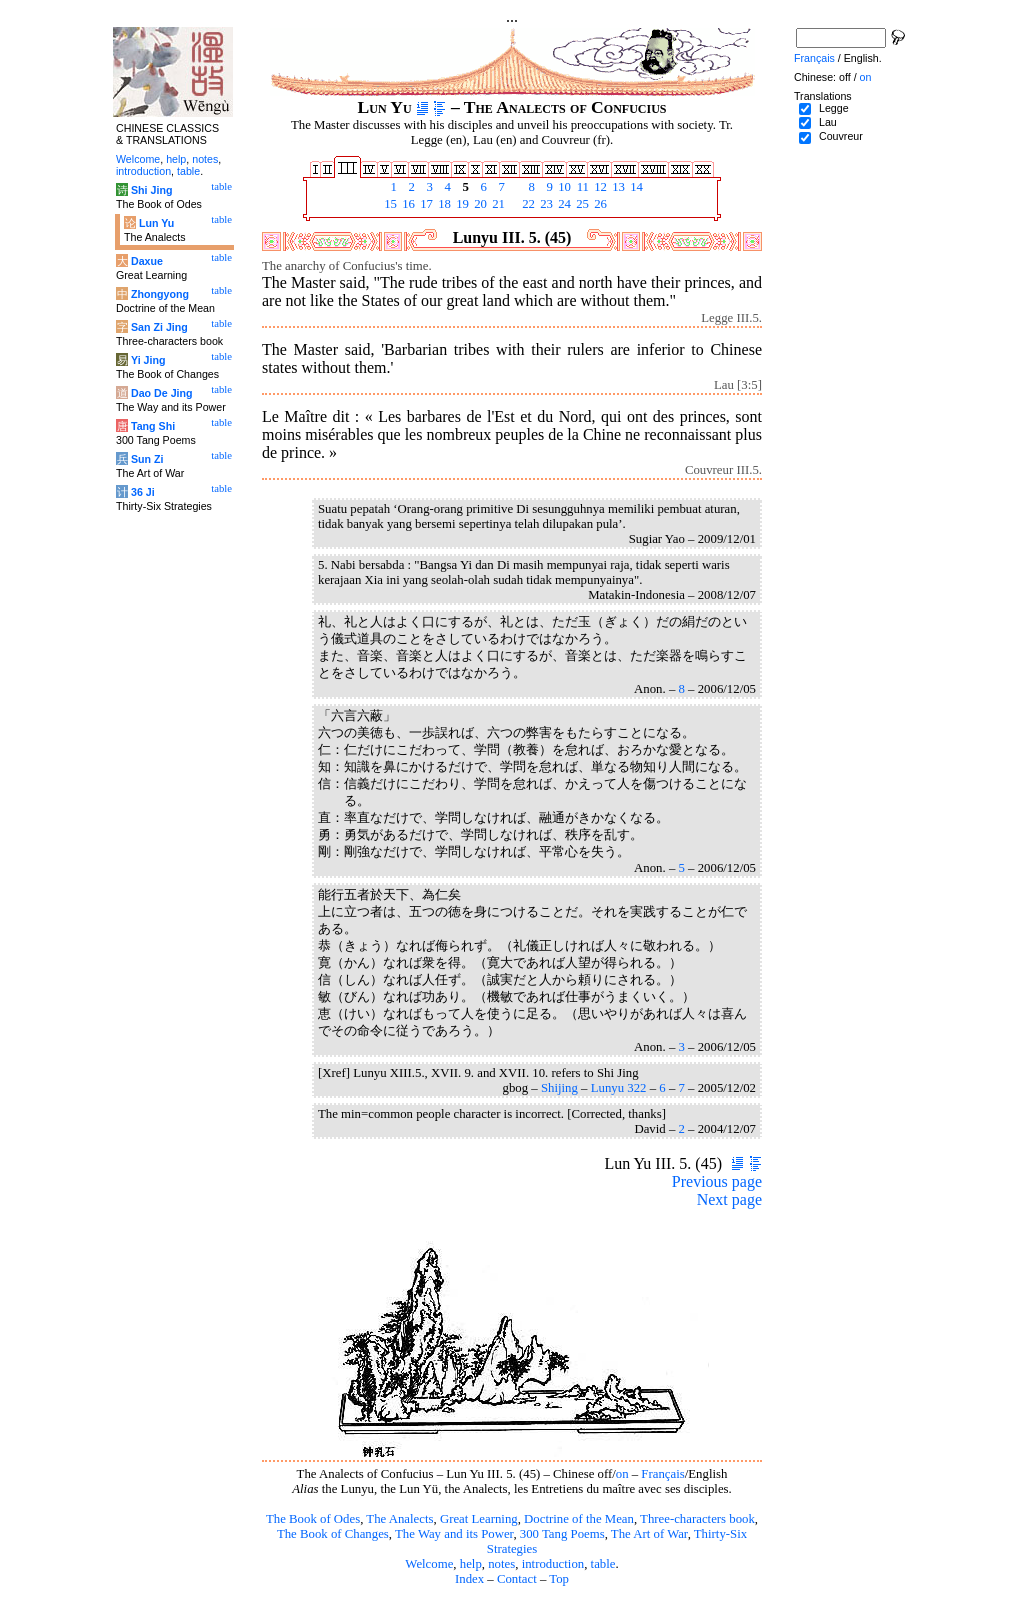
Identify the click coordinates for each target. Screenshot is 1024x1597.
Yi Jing (148, 360)
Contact (517, 1579)
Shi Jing (151, 190)
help (471, 1564)
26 (599, 204)
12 (599, 187)
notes (501, 1564)
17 (425, 204)
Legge (834, 108)
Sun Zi (147, 459)
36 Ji (143, 492)
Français (662, 1474)
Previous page (717, 1181)
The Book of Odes (313, 1519)
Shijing (559, 1088)
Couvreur (841, 136)
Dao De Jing (162, 393)
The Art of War (649, 1534)
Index (469, 1579)
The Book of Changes (333, 1534)
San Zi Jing (159, 327)
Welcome (429, 1564)
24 (563, 204)
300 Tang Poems (562, 1534)
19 (461, 204)
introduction (553, 1564)
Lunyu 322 (619, 1088)
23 (545, 204)
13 (617, 187)
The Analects (399, 1519)
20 (479, 204)
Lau (828, 122)
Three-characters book (697, 1519)
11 (581, 187)
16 (407, 204)
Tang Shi (153, 426)
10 (563, 187)
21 (497, 204)
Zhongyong (160, 294)
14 (635, 187)
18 (443, 204)
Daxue (147, 261)
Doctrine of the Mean (579, 1519)
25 (581, 204)
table (603, 1564)
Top (559, 1579)
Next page (729, 1199)
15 (389, 204)
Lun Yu (156, 223)
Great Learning (479, 1519)
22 (527, 204)
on (622, 1474)
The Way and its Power (454, 1534)
